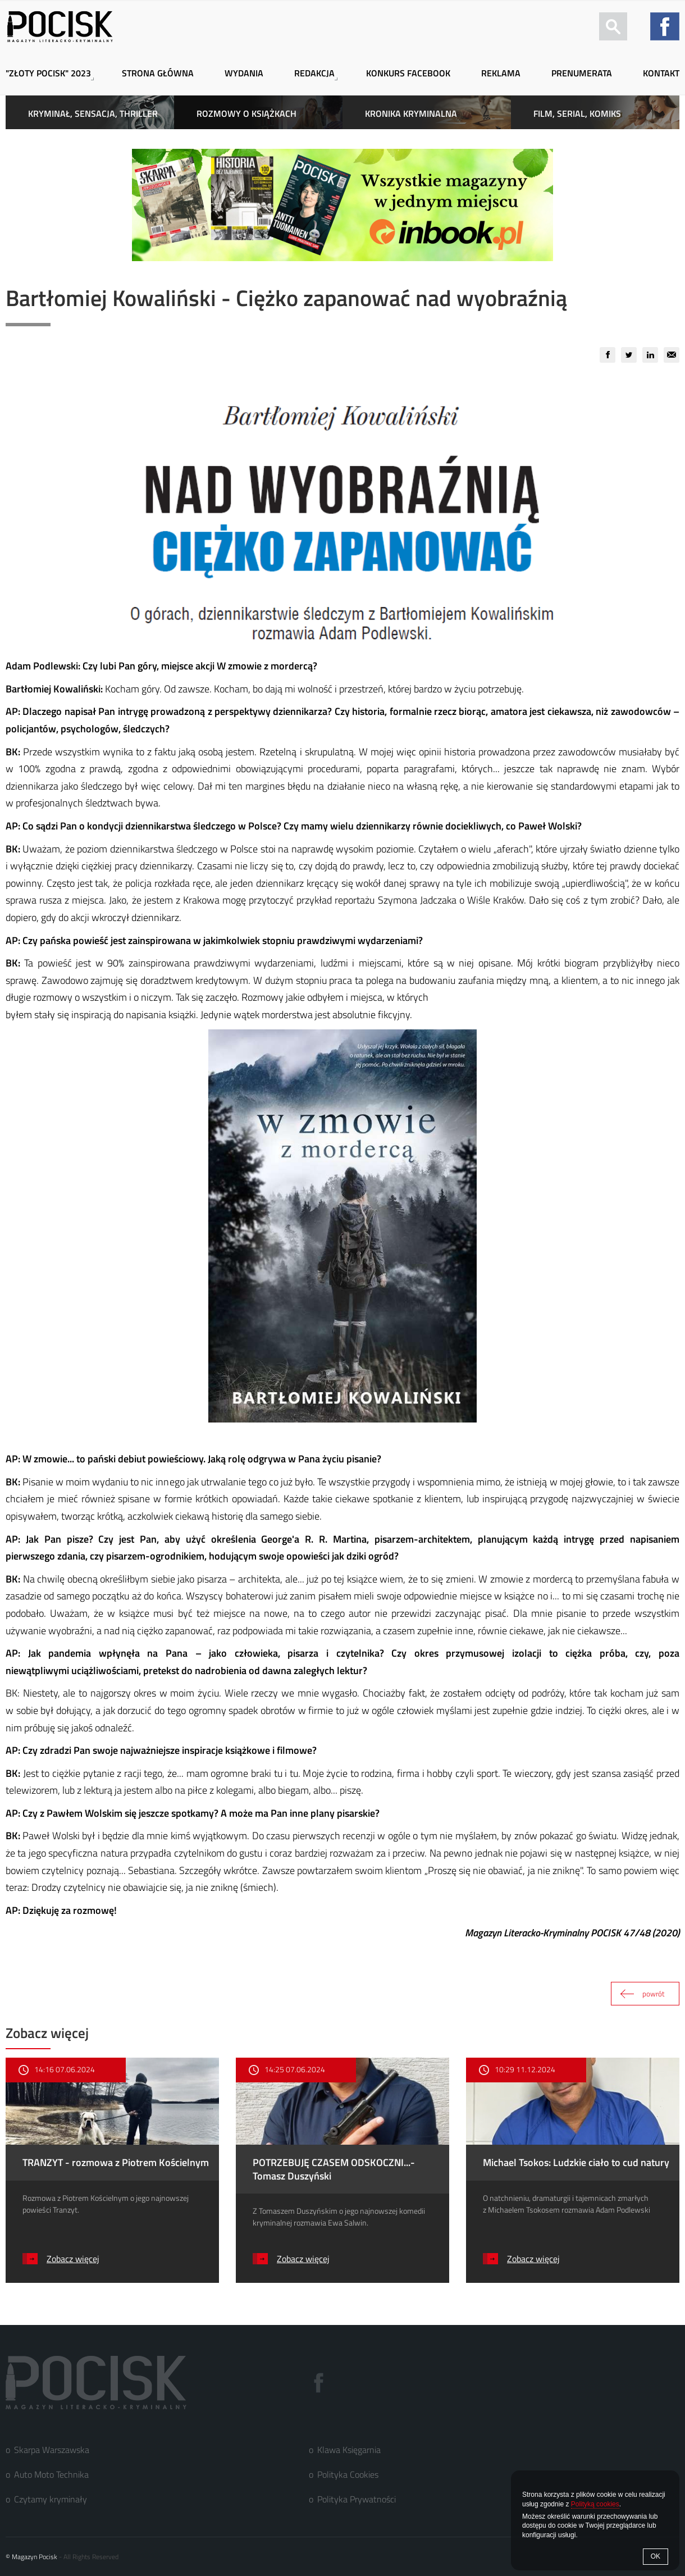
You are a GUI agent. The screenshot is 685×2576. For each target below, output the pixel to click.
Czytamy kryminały (50, 2499)
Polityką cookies (595, 2504)
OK (655, 2556)
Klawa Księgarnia (349, 2449)
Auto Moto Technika (51, 2474)
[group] (607, 355)
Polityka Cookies (347, 2474)
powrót (653, 1993)
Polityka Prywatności (356, 2499)
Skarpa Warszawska (51, 2449)
